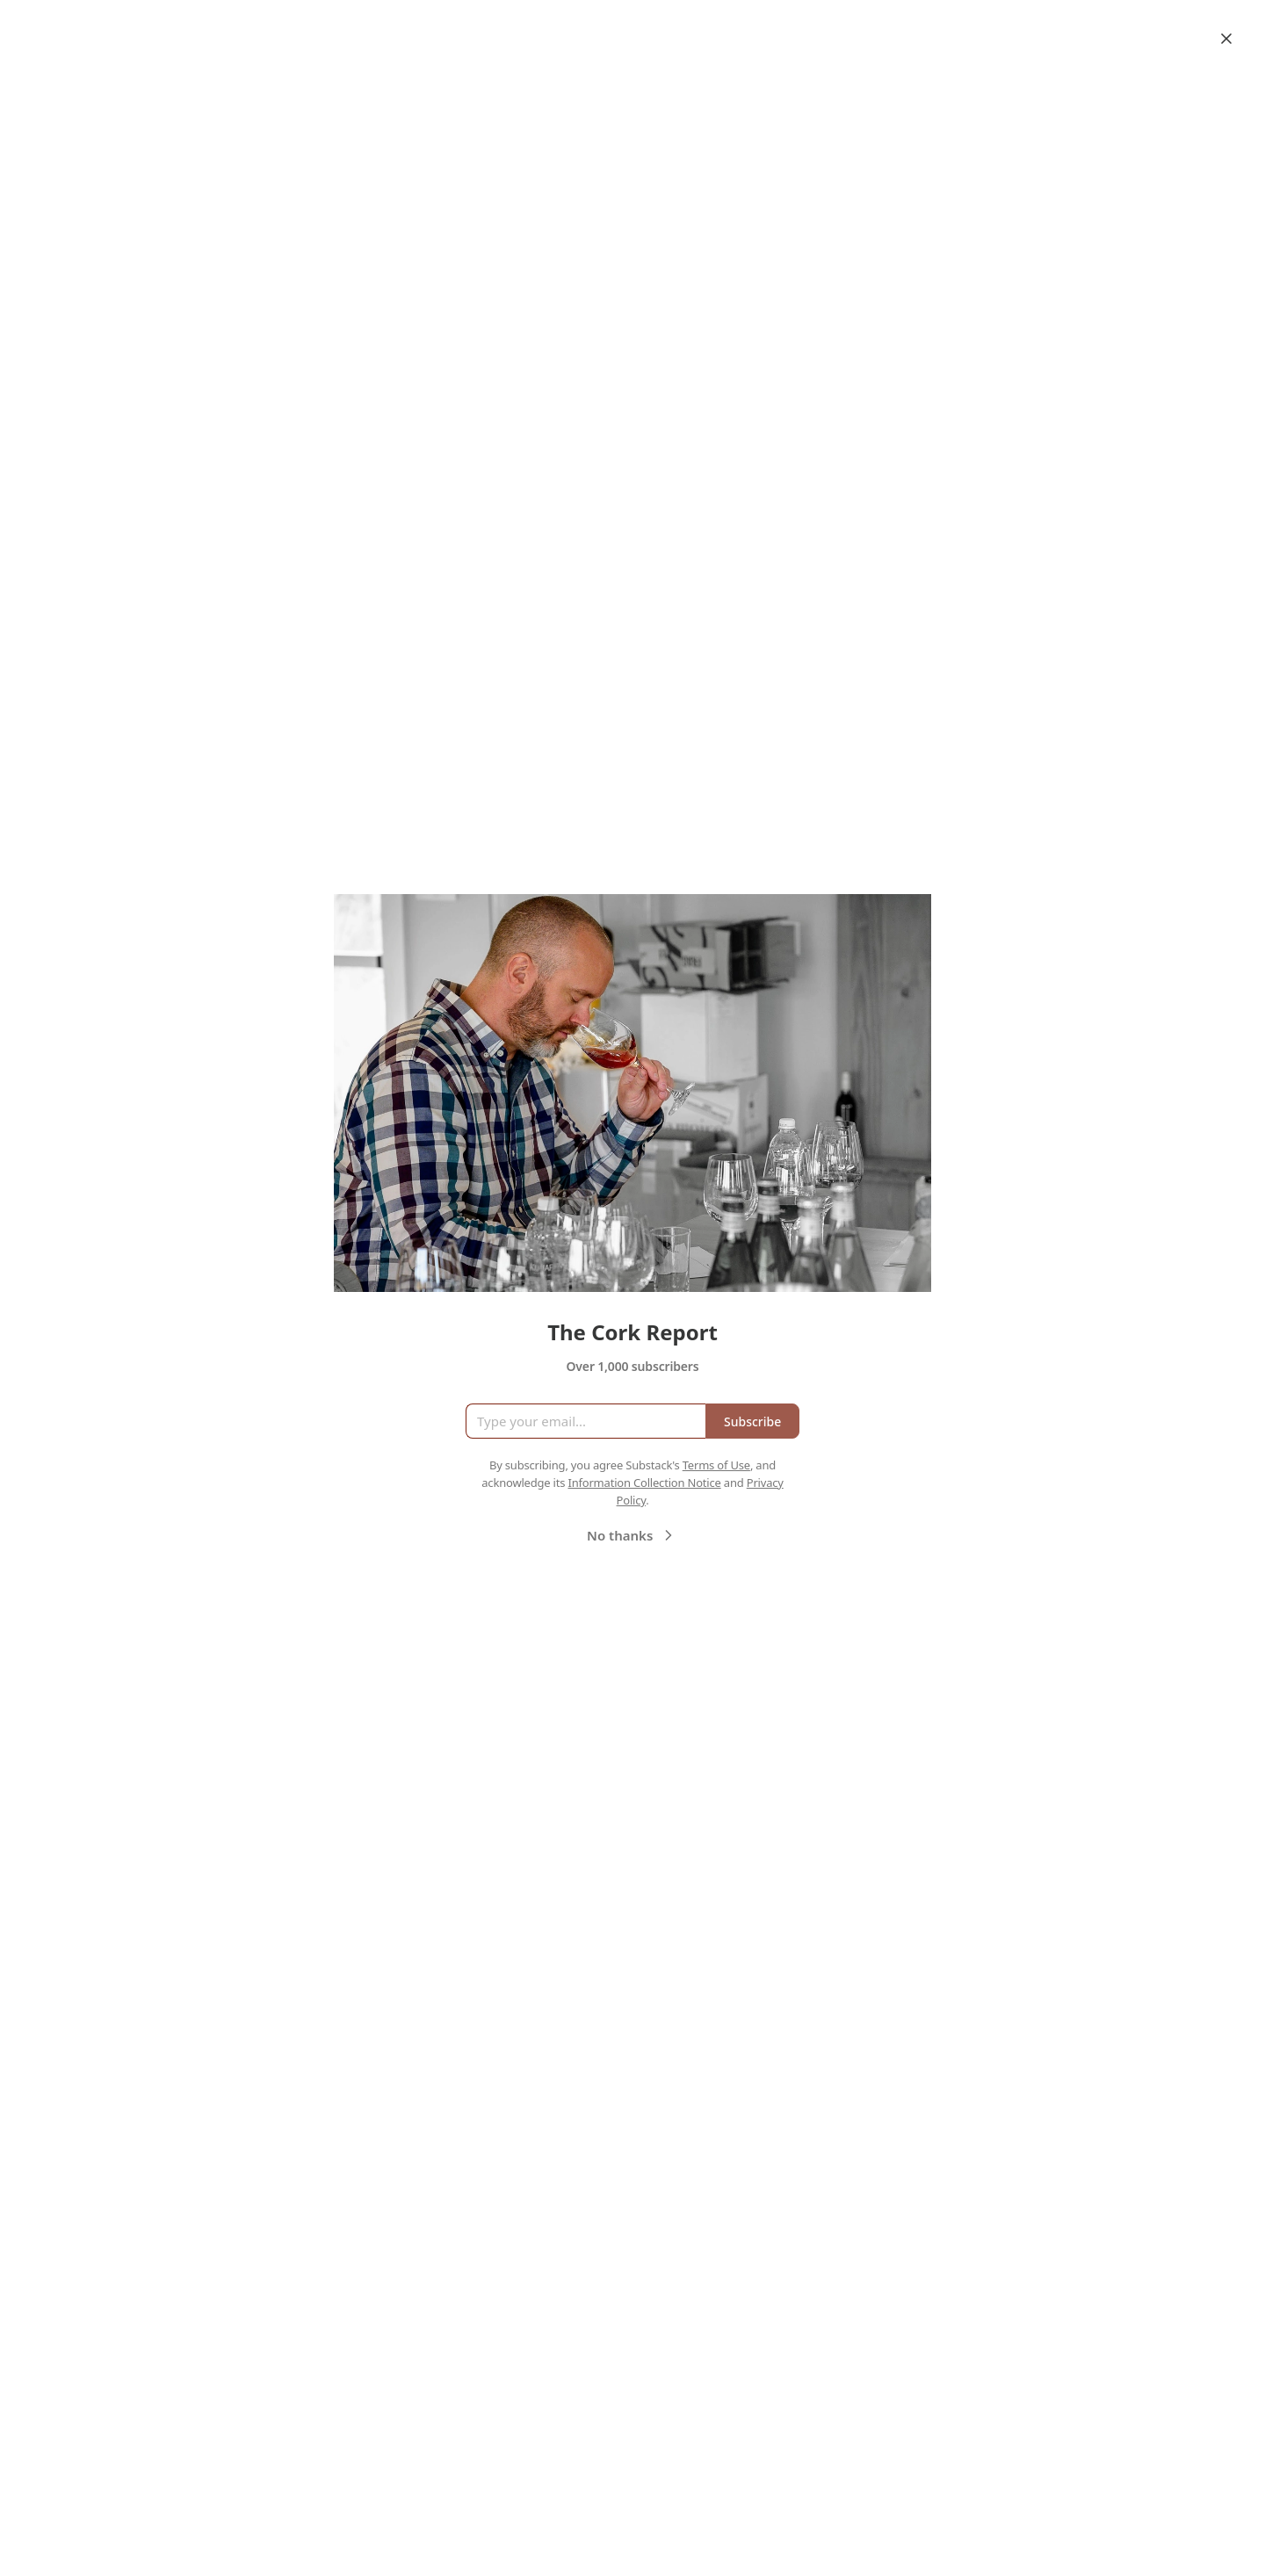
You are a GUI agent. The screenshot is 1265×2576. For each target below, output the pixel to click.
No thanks (632, 1535)
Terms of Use (716, 1465)
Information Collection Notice (643, 1482)
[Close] (1226, 38)
